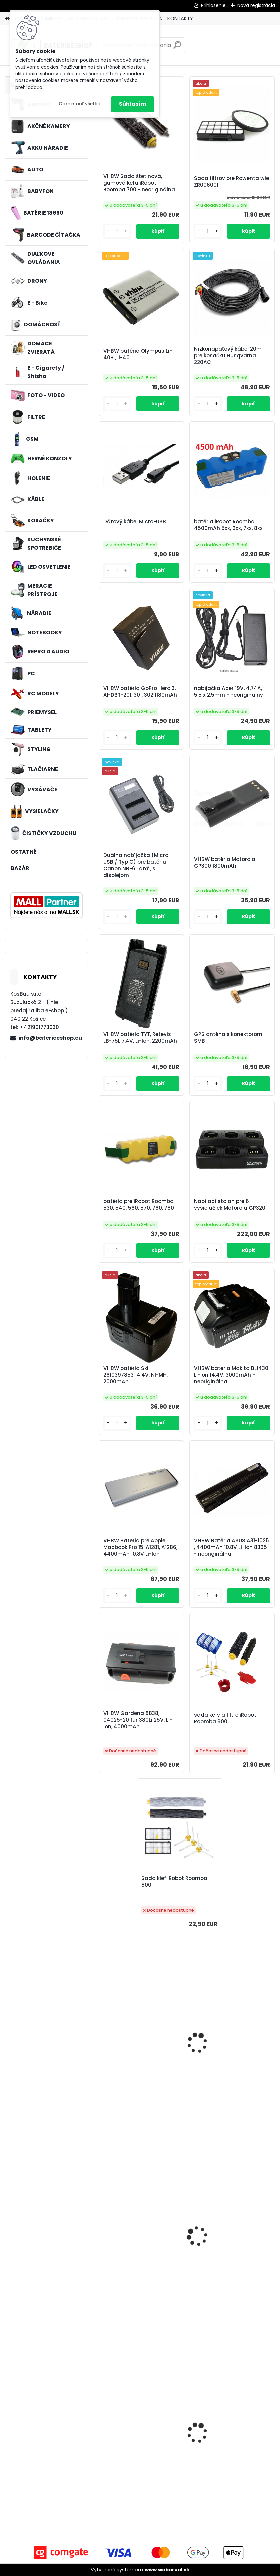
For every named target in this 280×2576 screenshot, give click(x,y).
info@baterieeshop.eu (50, 1038)
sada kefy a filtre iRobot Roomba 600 (225, 1718)
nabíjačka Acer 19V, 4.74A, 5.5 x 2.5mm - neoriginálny (228, 691)
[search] (177, 47)
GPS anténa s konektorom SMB (228, 1037)
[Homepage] (7, 18)
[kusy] (117, 2495)
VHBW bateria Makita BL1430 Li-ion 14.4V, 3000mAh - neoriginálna (231, 1375)
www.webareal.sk (167, 2569)
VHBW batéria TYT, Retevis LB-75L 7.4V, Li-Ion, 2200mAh (140, 1037)
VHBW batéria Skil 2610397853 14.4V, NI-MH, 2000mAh (135, 1375)
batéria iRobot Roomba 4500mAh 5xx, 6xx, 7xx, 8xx (228, 525)
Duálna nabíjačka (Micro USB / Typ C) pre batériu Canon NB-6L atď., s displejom (135, 865)
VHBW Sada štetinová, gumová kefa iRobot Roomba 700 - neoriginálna (139, 183)
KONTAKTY (180, 18)
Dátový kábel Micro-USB (134, 521)
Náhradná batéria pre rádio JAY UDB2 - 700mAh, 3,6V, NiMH (230, 2251)
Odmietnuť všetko (79, 104)
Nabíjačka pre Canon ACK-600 (138, 2057)
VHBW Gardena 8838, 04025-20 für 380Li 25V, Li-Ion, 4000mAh (137, 1720)
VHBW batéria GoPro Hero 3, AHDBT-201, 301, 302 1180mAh (140, 691)
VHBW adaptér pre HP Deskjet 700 (231, 2057)
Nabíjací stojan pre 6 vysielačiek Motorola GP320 (229, 1204)
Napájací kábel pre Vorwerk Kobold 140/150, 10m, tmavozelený (139, 2447)
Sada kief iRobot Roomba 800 (174, 1881)
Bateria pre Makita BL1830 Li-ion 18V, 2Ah (231, 2445)
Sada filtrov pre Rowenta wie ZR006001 (231, 181)
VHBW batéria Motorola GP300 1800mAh (224, 862)
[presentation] (102, 2427)
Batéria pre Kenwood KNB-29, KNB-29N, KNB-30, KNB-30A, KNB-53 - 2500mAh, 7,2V (141, 2251)
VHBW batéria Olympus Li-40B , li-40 (137, 354)
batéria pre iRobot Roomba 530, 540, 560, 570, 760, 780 (138, 1204)
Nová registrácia (256, 5)
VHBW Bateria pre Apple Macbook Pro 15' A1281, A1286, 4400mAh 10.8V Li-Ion (140, 1547)
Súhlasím (132, 104)
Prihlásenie (213, 5)
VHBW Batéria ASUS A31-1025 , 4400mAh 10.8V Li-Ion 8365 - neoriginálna (231, 1547)
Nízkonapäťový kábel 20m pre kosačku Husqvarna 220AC (228, 356)
